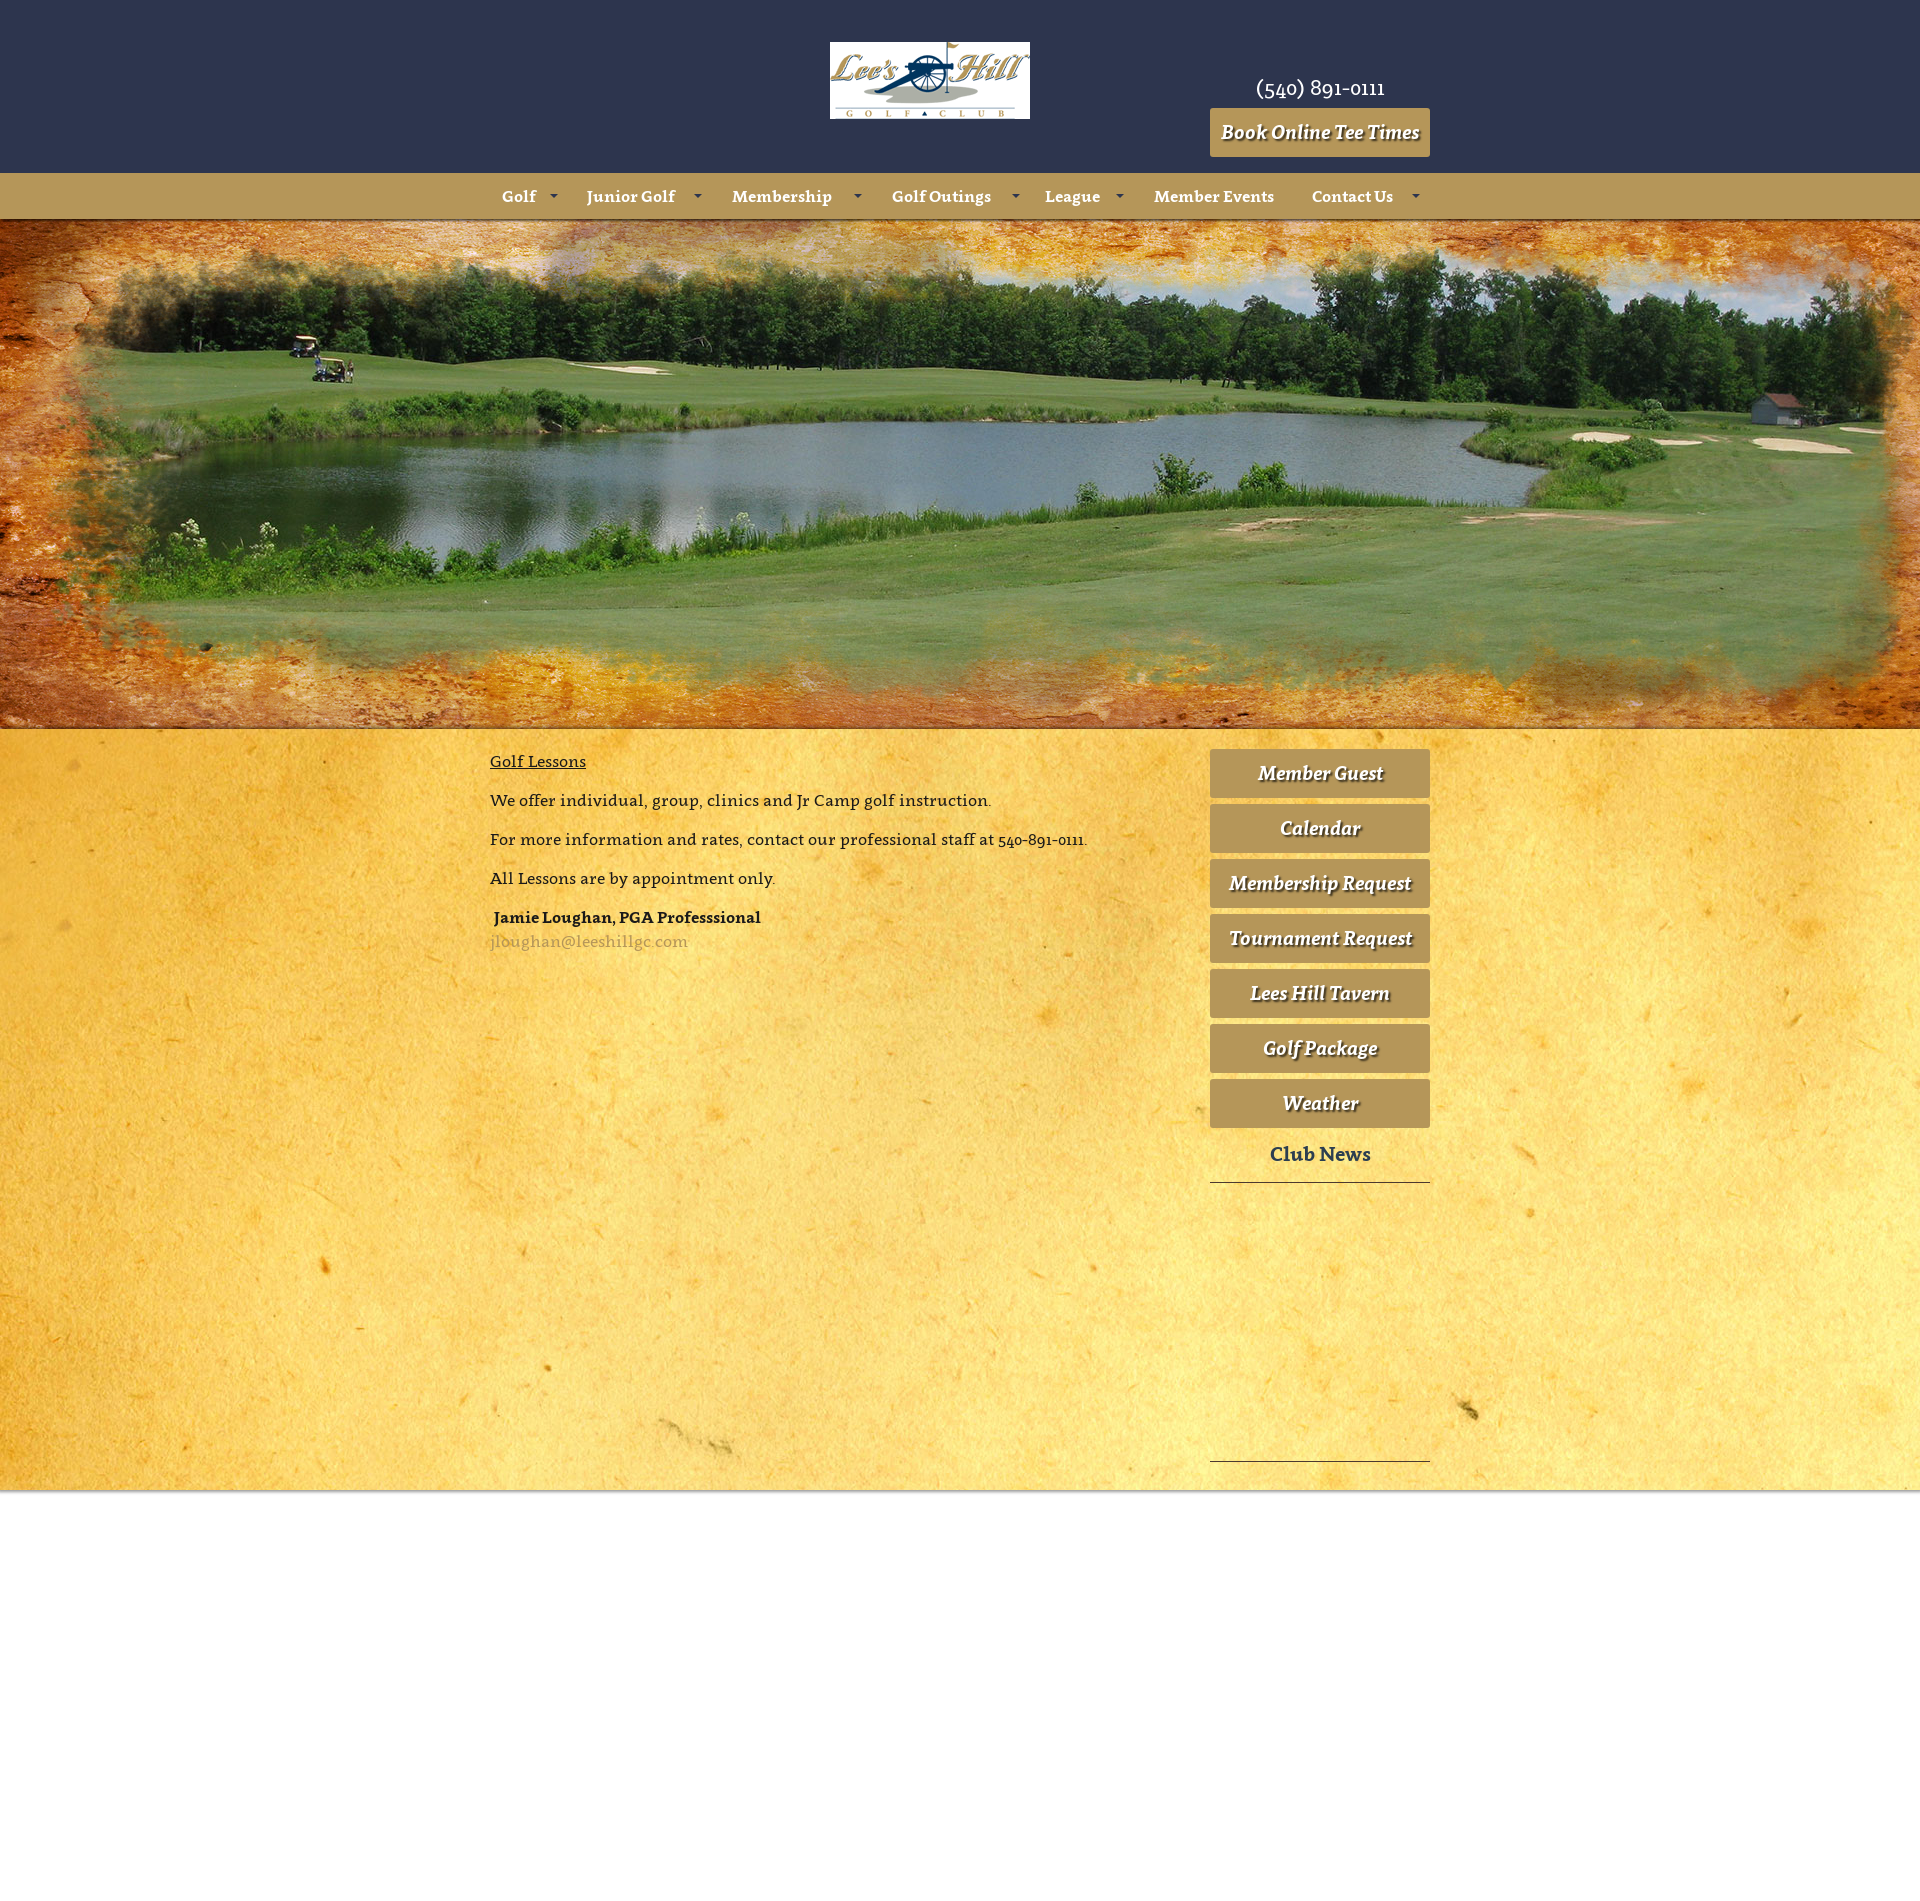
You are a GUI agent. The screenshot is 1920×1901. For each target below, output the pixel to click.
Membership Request (1320, 883)
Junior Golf (631, 196)
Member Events (1214, 196)
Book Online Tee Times (1320, 132)
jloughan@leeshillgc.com (589, 941)
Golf (519, 196)
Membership (782, 196)
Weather (1320, 1103)
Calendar (1320, 828)
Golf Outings (941, 196)
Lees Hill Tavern (1320, 993)
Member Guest (1320, 773)
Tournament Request (1320, 938)
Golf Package (1320, 1048)
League (1072, 196)
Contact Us (1352, 196)
